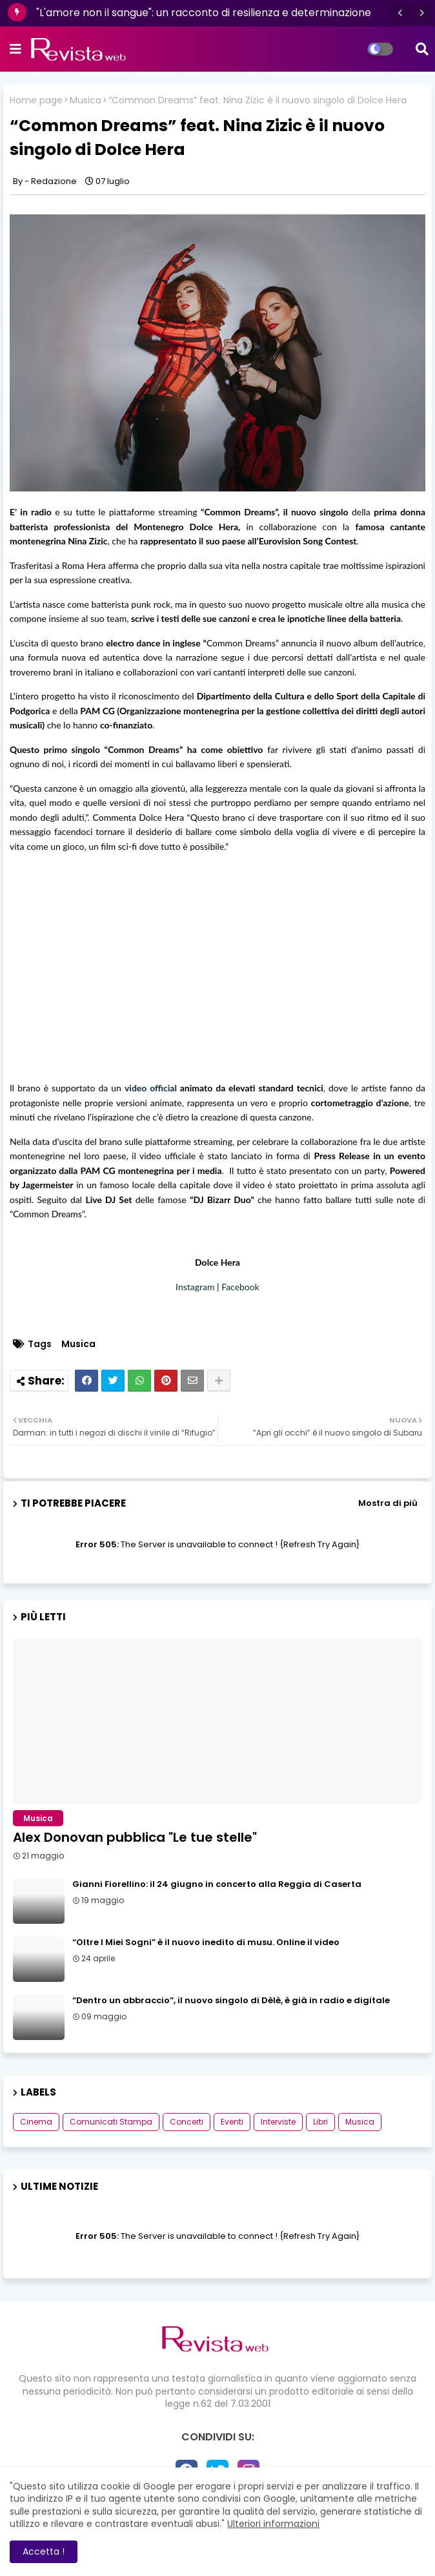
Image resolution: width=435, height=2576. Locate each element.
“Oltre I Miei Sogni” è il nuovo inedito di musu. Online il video (205, 1942)
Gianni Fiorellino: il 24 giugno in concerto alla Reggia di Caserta (216, 1884)
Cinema (36, 2121)
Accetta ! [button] (44, 2551)
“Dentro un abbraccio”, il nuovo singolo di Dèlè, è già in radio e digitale (231, 2000)
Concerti (186, 2121)
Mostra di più (388, 1503)
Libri (320, 2121)
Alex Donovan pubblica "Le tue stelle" (135, 1837)
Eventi (232, 2121)
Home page (36, 100)
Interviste (278, 2121)
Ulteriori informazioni (273, 2523)
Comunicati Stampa (111, 2121)
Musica (85, 100)
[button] (400, 13)
